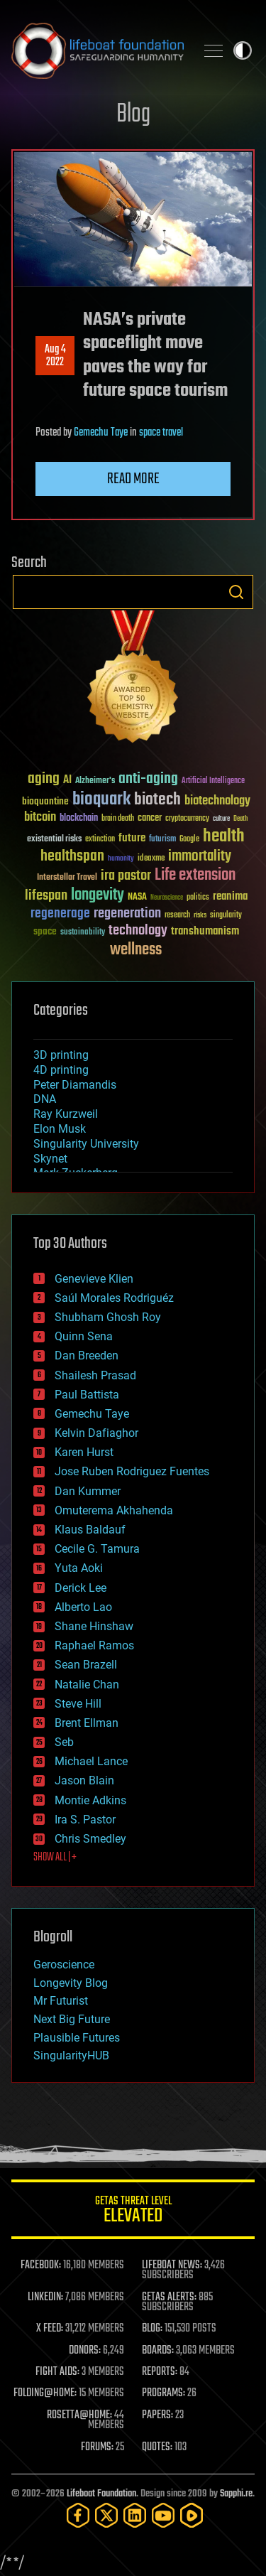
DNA (44, 1099)
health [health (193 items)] (224, 836)
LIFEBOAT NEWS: (172, 2265)
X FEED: (49, 2328)
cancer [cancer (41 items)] (150, 818)
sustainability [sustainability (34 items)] (82, 933)
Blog (133, 115)
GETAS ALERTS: (169, 2297)
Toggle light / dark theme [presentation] (242, 50)
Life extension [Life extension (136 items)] (195, 875)
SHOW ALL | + (55, 1857)
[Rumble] (191, 2515)
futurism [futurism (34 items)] (162, 840)
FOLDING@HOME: (45, 2393)
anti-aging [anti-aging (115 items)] (148, 779)
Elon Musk (59, 1129)
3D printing (61, 1055)
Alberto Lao (83, 1607)
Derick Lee (80, 1588)
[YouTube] (163, 2515)
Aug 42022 (55, 356)
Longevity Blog (70, 1983)
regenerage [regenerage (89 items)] (60, 914)
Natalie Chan (87, 1684)
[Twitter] (106, 2515)
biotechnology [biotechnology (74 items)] (217, 801)
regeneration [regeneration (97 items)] (127, 913)
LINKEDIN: (45, 2297)
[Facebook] (78, 2515)
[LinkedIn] (134, 2515)
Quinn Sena (84, 1336)
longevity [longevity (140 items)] (97, 895)
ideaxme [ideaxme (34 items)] (151, 859)
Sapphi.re (236, 2494)
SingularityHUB (71, 2055)
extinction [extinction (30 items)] (100, 839)
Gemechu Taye (101, 433)
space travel (161, 433)
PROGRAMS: (163, 2393)
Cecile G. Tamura (97, 1549)
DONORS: (85, 2350)
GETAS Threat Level (133, 2211)
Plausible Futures (76, 2037)
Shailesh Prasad (95, 1375)
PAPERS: (157, 2415)
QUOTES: (157, 2447)
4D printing (61, 1070)
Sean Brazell (86, 1664)
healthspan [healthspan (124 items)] (72, 857)
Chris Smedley (90, 1838)
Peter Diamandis (74, 1085)
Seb (64, 1742)
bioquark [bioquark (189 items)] (101, 799)
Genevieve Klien (94, 1279)
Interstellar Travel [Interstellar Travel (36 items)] (67, 878)
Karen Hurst (84, 1452)
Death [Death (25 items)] (240, 819)
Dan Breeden (86, 1355)
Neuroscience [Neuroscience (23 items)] (166, 898)
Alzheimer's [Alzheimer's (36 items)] (95, 781)
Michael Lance (91, 1761)
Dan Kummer (88, 1491)
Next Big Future (71, 2019)
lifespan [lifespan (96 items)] (46, 896)
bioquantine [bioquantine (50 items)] (45, 801)
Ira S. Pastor (85, 1819)
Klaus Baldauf (90, 1529)
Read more (133, 479)
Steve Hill (78, 1703)
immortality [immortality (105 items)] (199, 856)
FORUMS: (97, 2447)
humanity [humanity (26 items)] (121, 859)
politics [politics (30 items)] (198, 897)
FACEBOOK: (41, 2265)
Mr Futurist (60, 2001)
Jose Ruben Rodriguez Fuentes (132, 1471)
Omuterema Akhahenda (114, 1510)
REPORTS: (159, 2372)
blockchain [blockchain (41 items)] (79, 818)
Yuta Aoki (79, 1568)
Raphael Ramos (94, 1645)
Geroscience (63, 1964)
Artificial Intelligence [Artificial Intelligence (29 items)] (213, 781)
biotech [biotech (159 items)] (157, 799)
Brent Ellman (86, 1723)
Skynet (50, 1158)
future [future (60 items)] (131, 838)
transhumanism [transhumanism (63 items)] (205, 931)
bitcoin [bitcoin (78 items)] (40, 817)
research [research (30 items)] (177, 915)
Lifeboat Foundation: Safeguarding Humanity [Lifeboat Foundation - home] (97, 50)
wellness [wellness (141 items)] (136, 950)
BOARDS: (158, 2350)
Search (236, 592)
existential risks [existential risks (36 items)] (54, 839)
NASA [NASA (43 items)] (137, 897)
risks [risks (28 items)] (200, 915)
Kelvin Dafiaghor (96, 1433)
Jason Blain (84, 1780)
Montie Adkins (90, 1800)
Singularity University (86, 1143)
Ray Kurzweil (65, 1114)
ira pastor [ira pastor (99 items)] (126, 876)
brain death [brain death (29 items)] (117, 819)
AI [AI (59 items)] (67, 780)
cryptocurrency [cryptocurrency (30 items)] (187, 819)
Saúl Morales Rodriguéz (114, 1298)
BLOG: (152, 2328)
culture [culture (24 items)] (221, 819)
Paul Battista (87, 1394)
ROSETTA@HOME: (79, 2415)
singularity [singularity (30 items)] (226, 915)
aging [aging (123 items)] (44, 779)
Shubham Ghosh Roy (108, 1317)
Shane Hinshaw (94, 1626)
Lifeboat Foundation (101, 2494)
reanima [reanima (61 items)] (230, 896)
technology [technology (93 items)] (138, 931)
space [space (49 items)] (45, 931)
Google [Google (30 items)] (189, 839)
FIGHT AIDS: (57, 2372)
